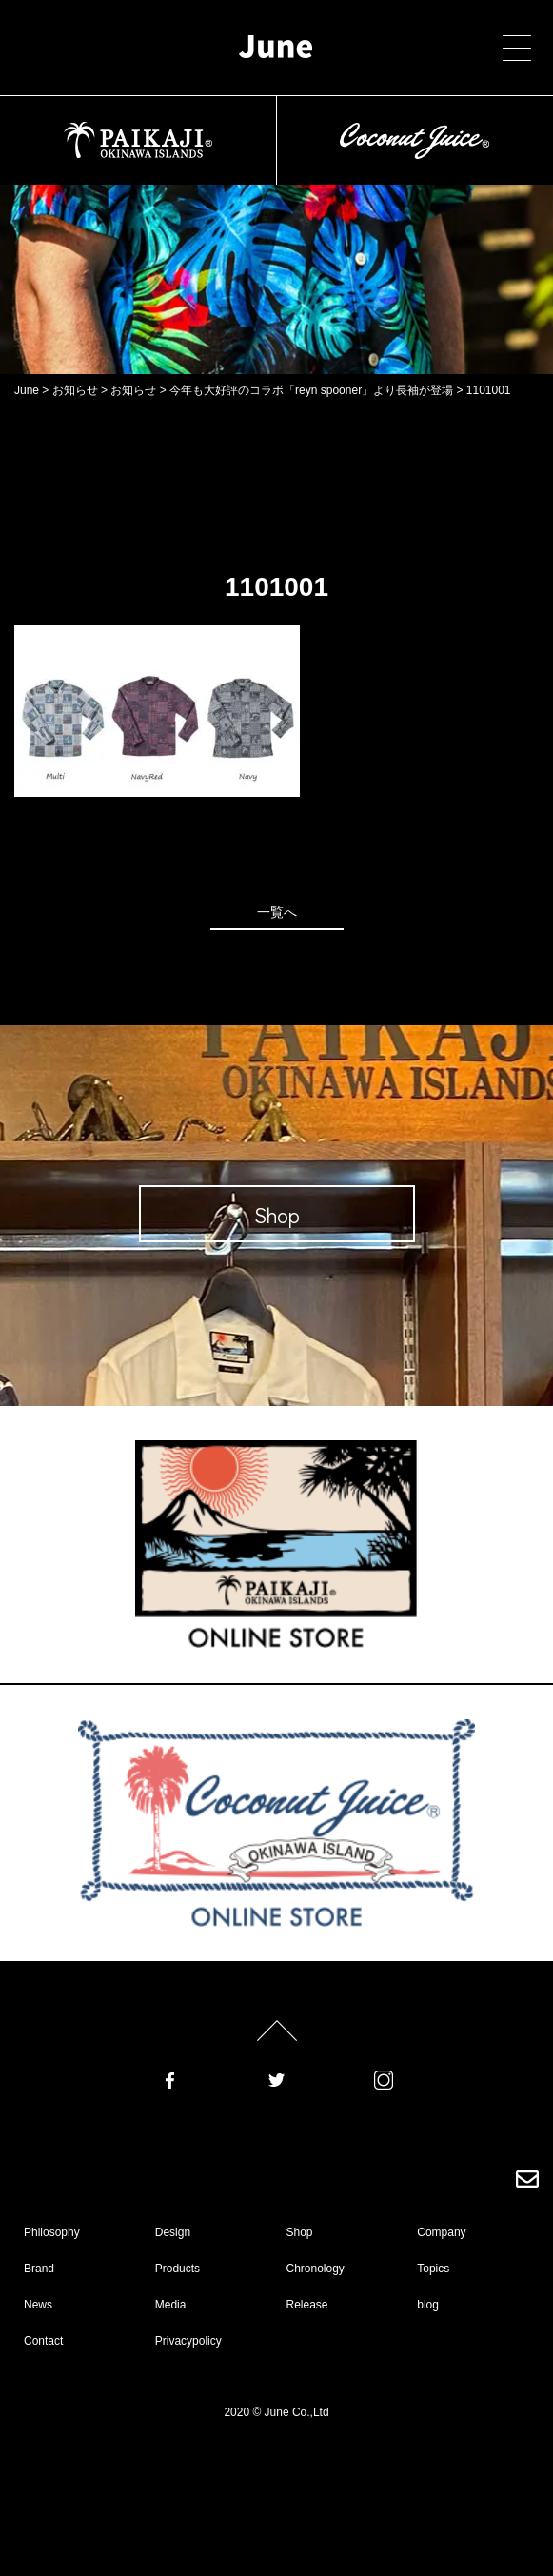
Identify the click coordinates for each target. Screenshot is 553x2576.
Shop (299, 2232)
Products (177, 2268)
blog (428, 2304)
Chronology (315, 2268)
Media (171, 2304)
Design (172, 2232)
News (38, 2304)
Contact (43, 2341)
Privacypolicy (188, 2341)
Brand (39, 2268)
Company (441, 2232)
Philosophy (52, 2232)
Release (307, 2304)
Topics (433, 2268)
